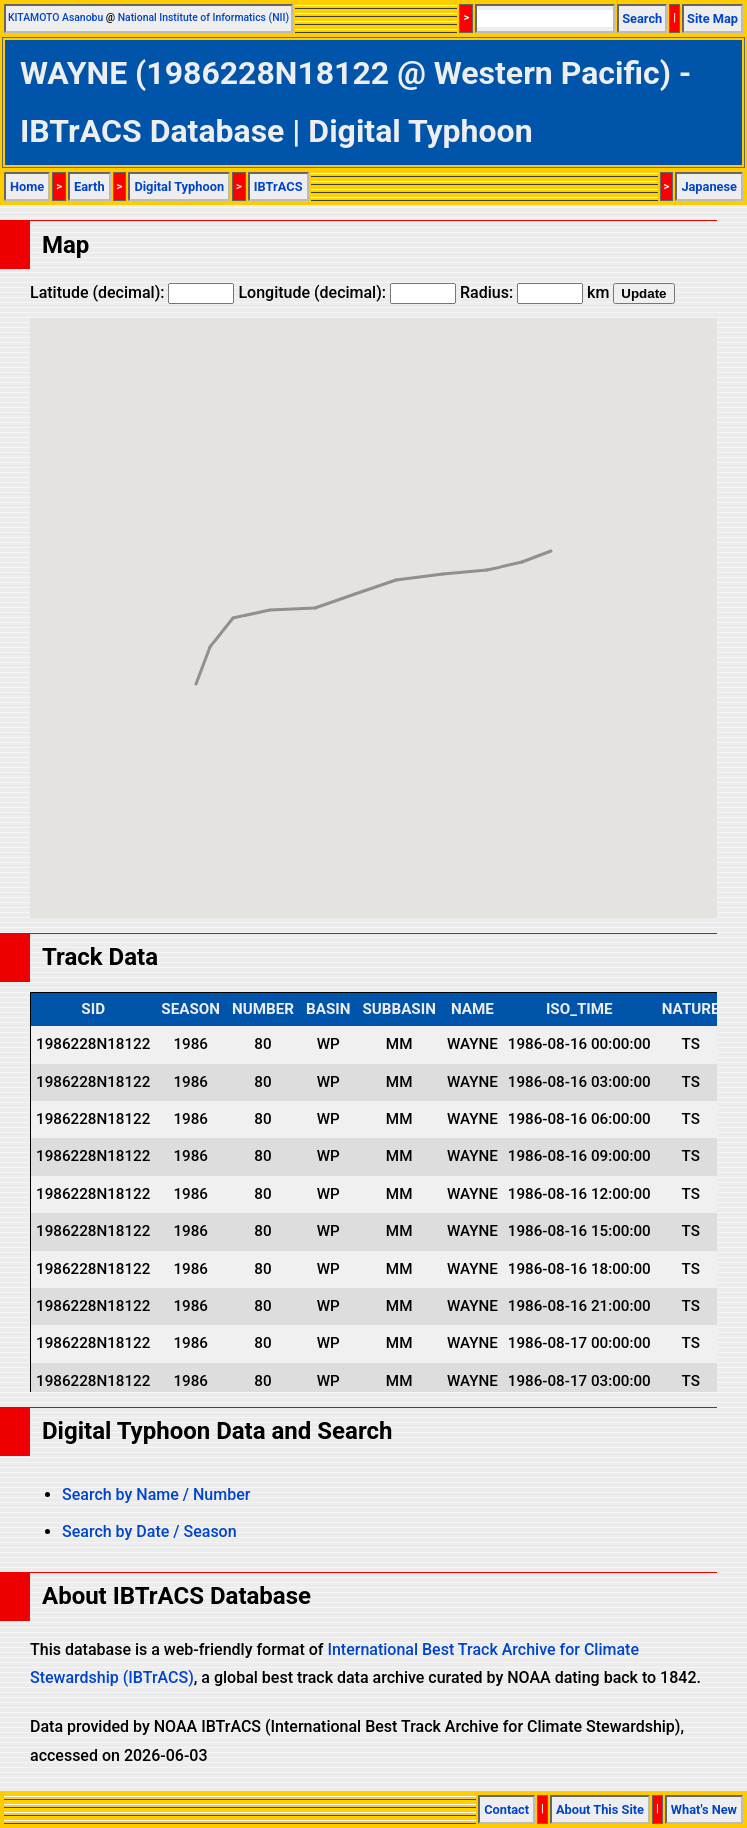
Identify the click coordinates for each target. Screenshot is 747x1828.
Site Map (712, 18)
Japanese (709, 186)
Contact (506, 1809)
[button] (551, 532)
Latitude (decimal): (132, 292)
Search (642, 18)
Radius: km (534, 292)
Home (27, 186)
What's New (704, 1809)
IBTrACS (278, 186)
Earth (89, 186)
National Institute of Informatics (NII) (203, 17)
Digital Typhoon (179, 186)
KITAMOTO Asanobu (55, 17)
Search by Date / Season (149, 1531)
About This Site (600, 1809)
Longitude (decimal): (347, 292)
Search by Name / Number (156, 1494)
